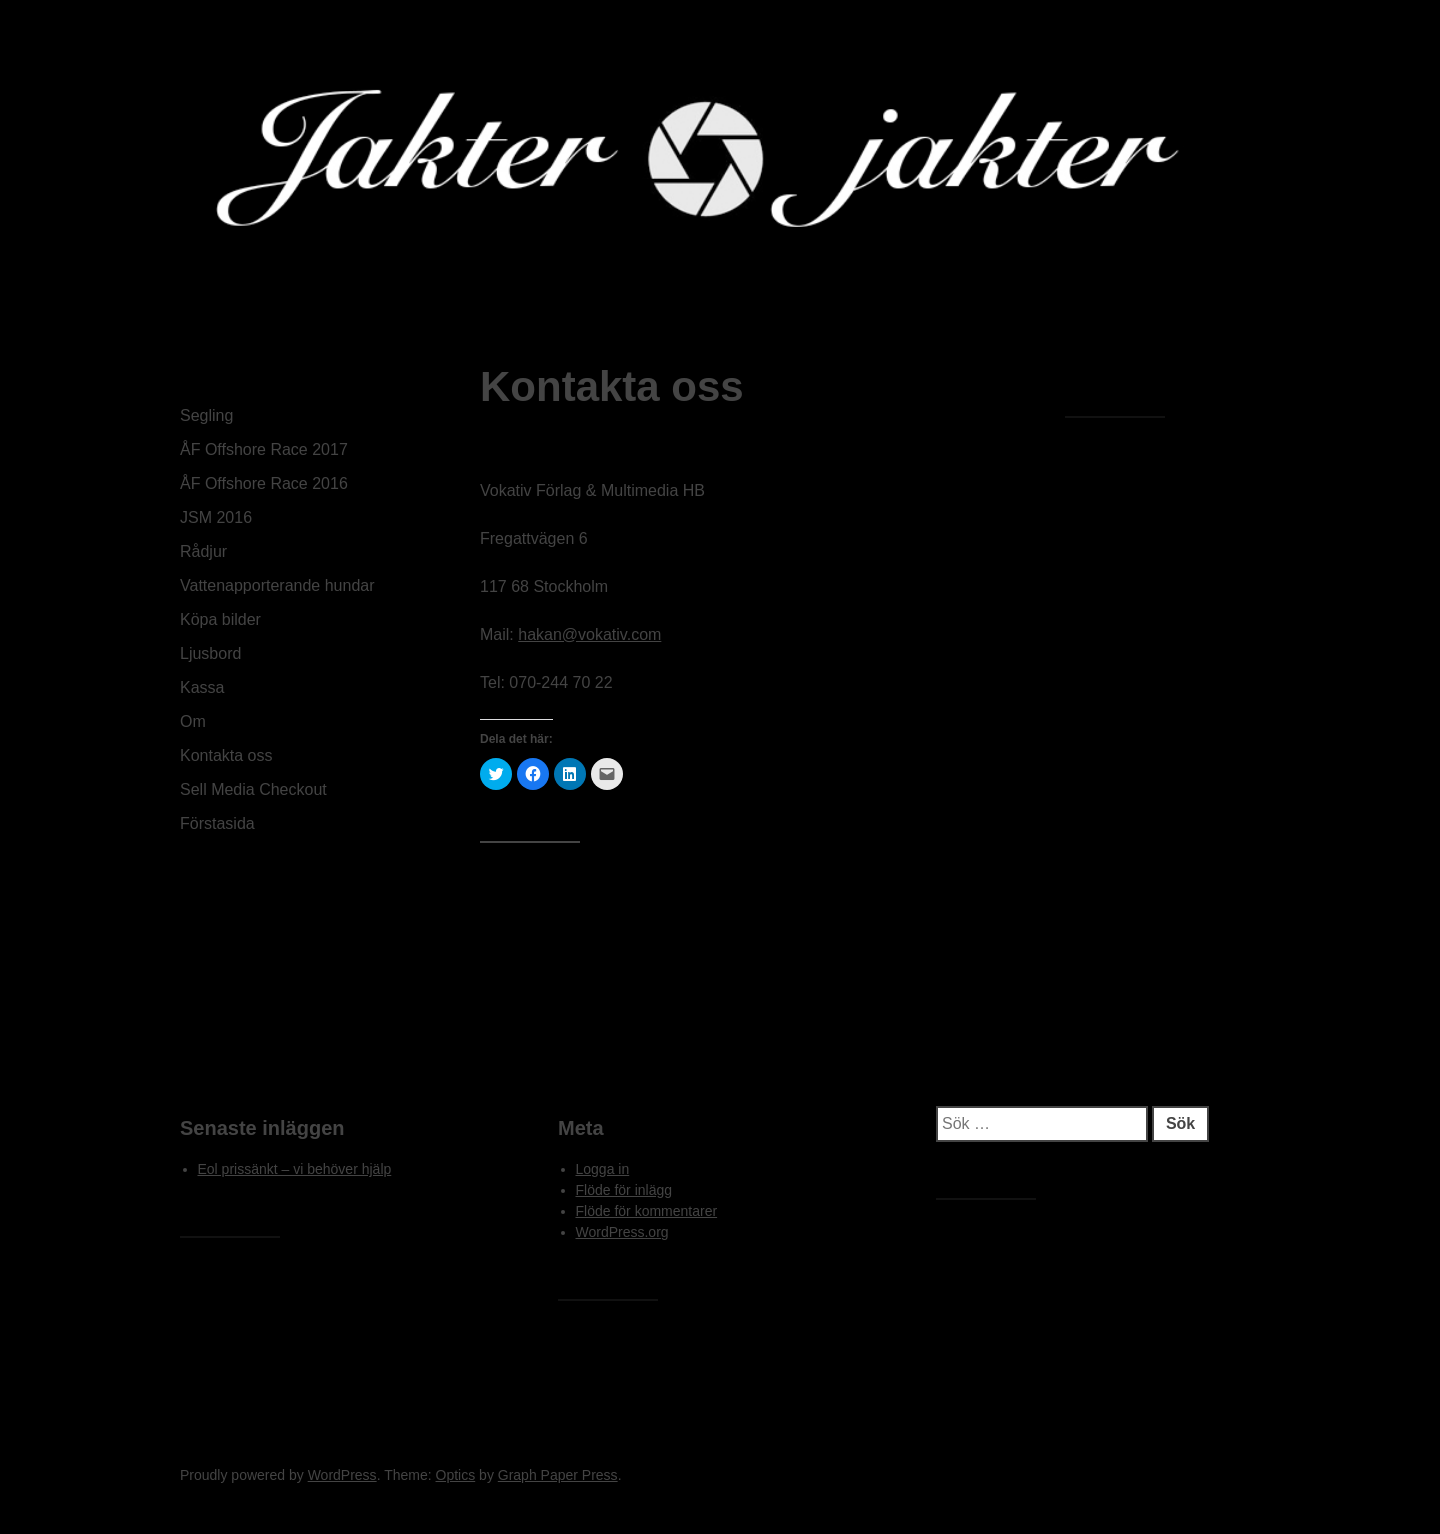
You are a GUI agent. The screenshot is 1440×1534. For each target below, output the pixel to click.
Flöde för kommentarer (647, 1211)
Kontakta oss (226, 755)
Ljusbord (210, 653)
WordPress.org (622, 1232)
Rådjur (203, 551)
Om (193, 721)
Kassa (202, 687)
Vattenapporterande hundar (277, 585)
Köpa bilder (220, 619)
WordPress (342, 1475)
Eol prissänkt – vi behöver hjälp (295, 1169)
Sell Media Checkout (253, 789)
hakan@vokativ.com (589, 634)
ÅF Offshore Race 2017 (264, 449)
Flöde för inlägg (624, 1190)
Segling (206, 415)
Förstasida (217, 823)
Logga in (603, 1169)
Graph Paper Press (558, 1475)
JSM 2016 (216, 517)
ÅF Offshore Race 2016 (264, 483)
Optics (456, 1475)
